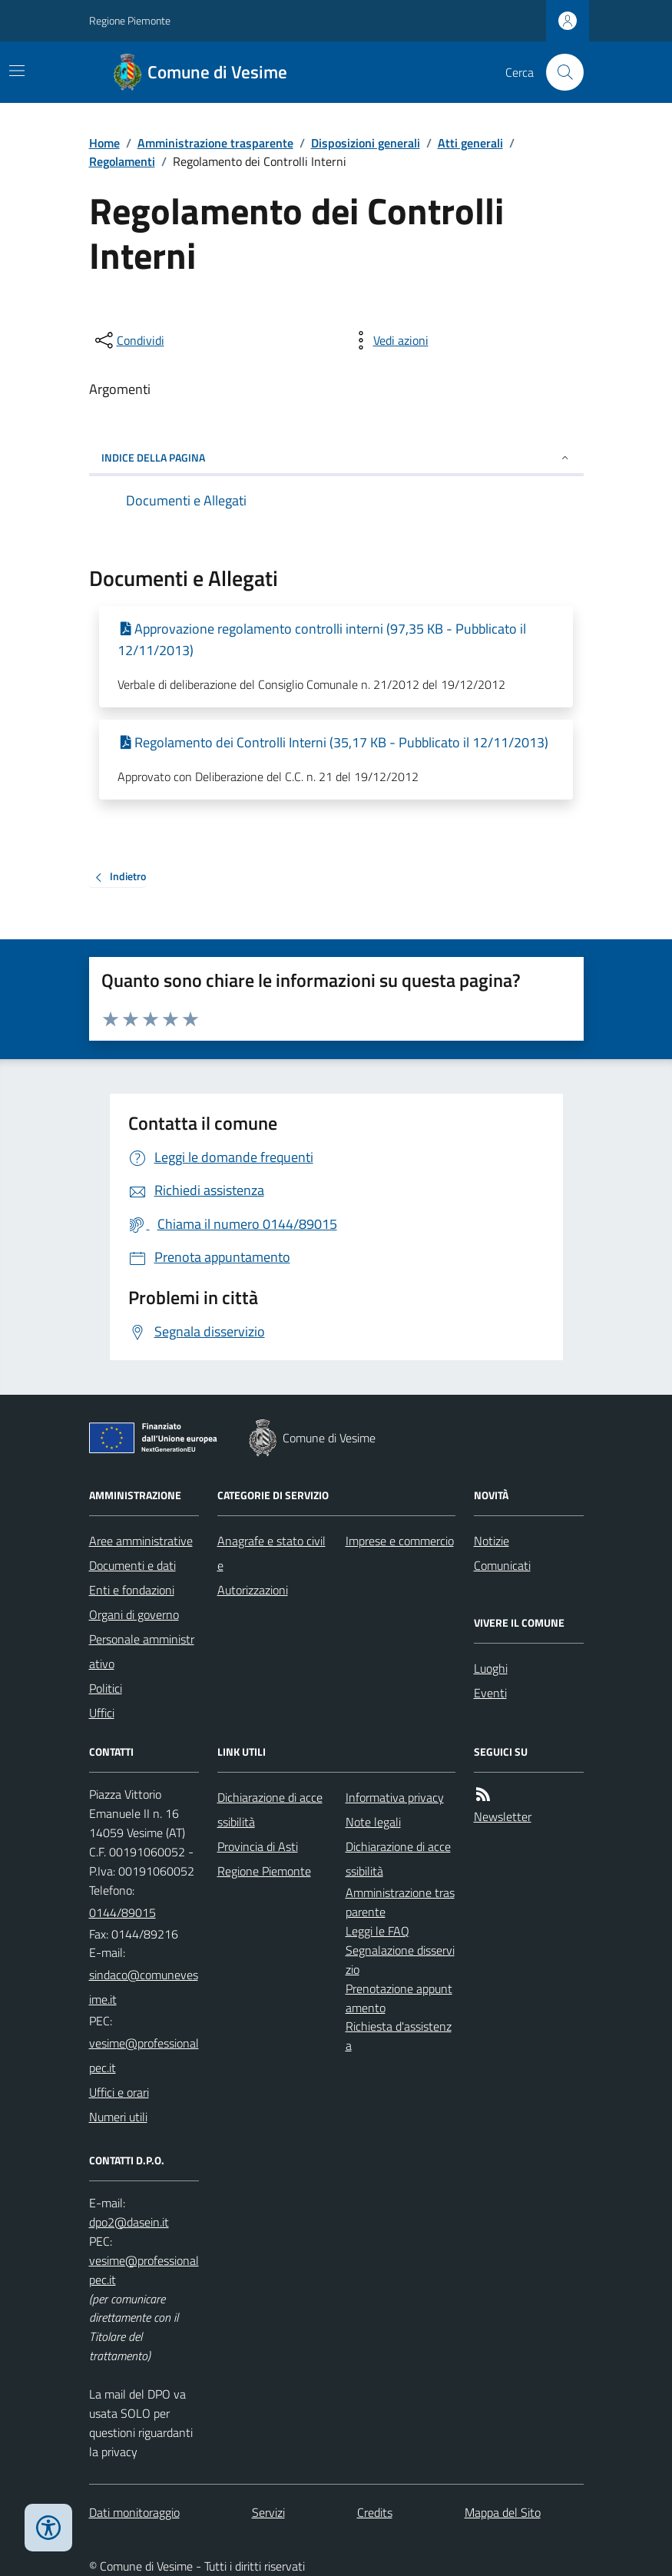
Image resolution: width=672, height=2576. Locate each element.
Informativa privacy (395, 1797)
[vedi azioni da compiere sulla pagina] (389, 340)
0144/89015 (122, 1912)
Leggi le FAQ (377, 1931)
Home (104, 143)
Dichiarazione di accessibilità (270, 1809)
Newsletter (502, 1816)
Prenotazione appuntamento (399, 1998)
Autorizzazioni (252, 1590)
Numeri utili (118, 2116)
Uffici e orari (119, 2092)
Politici (105, 1688)
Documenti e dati (132, 1565)
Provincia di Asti (257, 1846)
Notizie (491, 1540)
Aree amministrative (141, 1540)
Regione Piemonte (129, 20)
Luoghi (491, 1668)
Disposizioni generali (365, 143)
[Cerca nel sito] (558, 72)
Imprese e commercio (400, 1540)
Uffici (101, 1713)
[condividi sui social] (128, 340)
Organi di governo (134, 1614)
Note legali (373, 1822)
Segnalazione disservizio (400, 1959)
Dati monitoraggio (134, 2512)
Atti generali (470, 143)
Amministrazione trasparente (215, 143)
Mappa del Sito (503, 2512)
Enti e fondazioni (131, 1590)
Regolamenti (122, 161)
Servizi (268, 2512)
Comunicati (502, 1565)
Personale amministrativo (141, 1651)
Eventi (490, 1693)
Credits (374, 2512)
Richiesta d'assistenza (399, 2036)
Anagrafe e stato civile (271, 1552)
